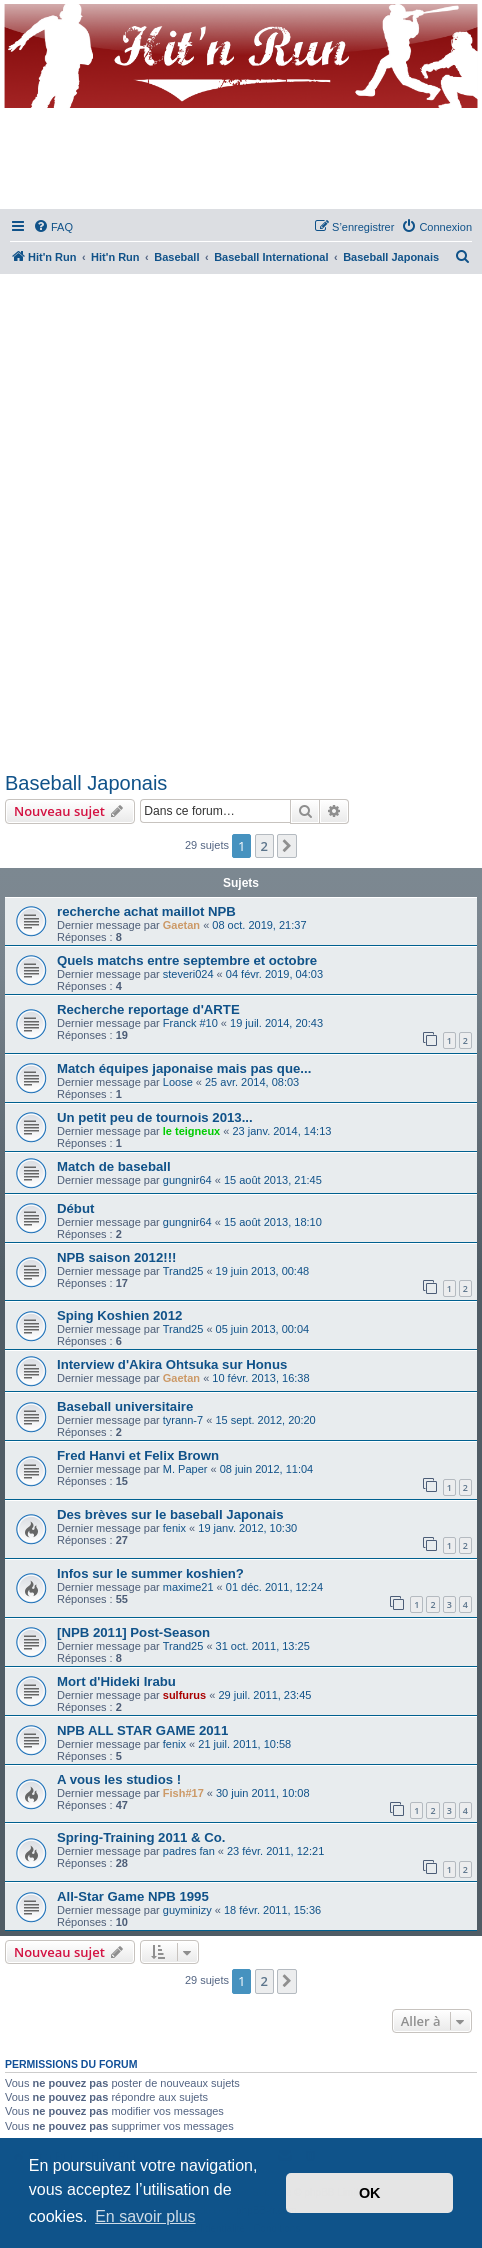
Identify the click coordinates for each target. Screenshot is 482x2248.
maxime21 (188, 1587)
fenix (174, 1528)
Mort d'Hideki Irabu (116, 1681)
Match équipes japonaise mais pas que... (184, 1068)
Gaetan (181, 925)
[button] (287, 846)
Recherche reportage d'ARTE (148, 1009)
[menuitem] (53, 227)
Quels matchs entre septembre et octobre (187, 960)
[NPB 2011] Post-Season (133, 1632)
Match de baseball (114, 1166)
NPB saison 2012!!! (116, 1257)
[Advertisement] (241, 519)
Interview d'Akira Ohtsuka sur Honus (172, 1364)
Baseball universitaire (125, 1406)
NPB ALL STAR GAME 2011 (142, 1730)
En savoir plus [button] (145, 2216)
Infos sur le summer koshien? (150, 1573)
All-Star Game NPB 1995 (133, 1896)
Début (75, 1208)
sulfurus (184, 1695)
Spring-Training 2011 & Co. (141, 1837)
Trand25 (183, 1271)
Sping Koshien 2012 (119, 1315)
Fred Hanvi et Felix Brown (138, 1455)
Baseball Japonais (86, 783)
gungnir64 (187, 1180)
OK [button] (370, 2193)
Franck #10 (190, 1023)
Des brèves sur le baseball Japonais (170, 1514)
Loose (178, 1082)
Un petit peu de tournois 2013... (155, 1117)
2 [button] (264, 846)
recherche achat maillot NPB (146, 911)
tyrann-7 (183, 1420)
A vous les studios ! (119, 1779)
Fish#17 (183, 1793)
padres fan (189, 1851)
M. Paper (185, 1469)
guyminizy (187, 1910)
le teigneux (191, 1131)
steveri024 (188, 974)
